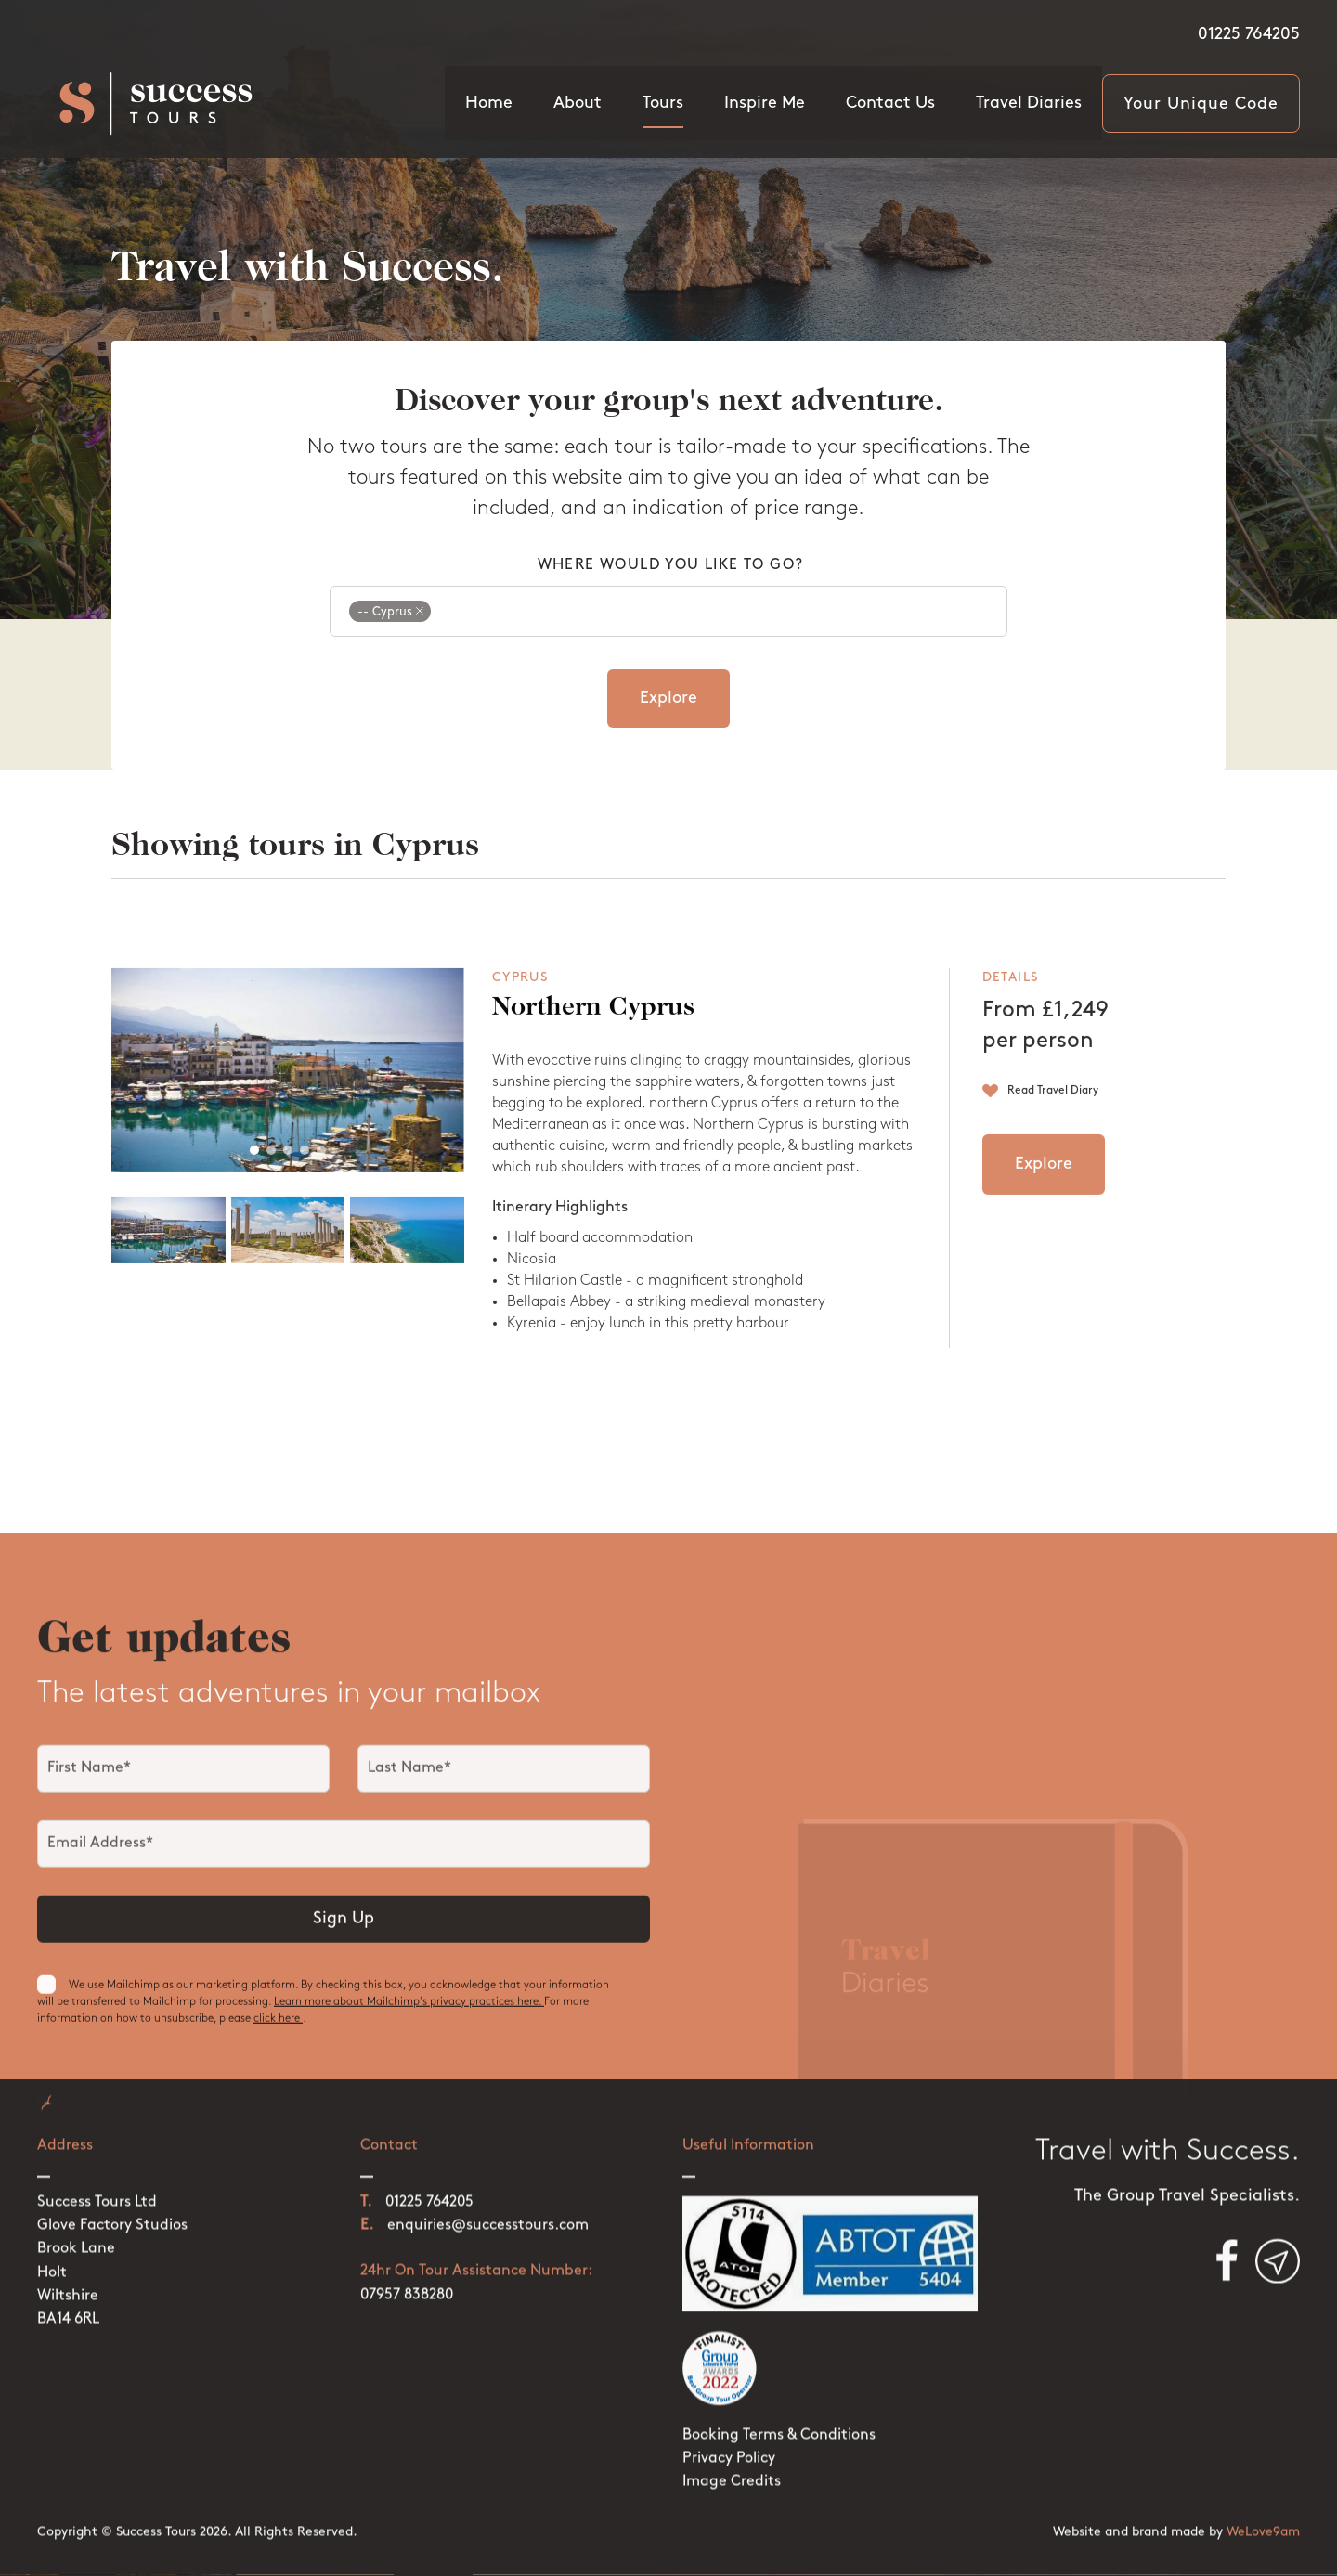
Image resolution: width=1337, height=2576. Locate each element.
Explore (668, 698)
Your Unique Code (1201, 104)
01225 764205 (1249, 35)
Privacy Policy (728, 2434)
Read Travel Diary (1052, 1110)
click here (278, 2033)
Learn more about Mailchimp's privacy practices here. (409, 2017)
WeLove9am (1263, 2507)
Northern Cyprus (593, 1029)
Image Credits (731, 2457)
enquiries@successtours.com (488, 2201)
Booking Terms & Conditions (779, 2410)
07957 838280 (406, 2269)
